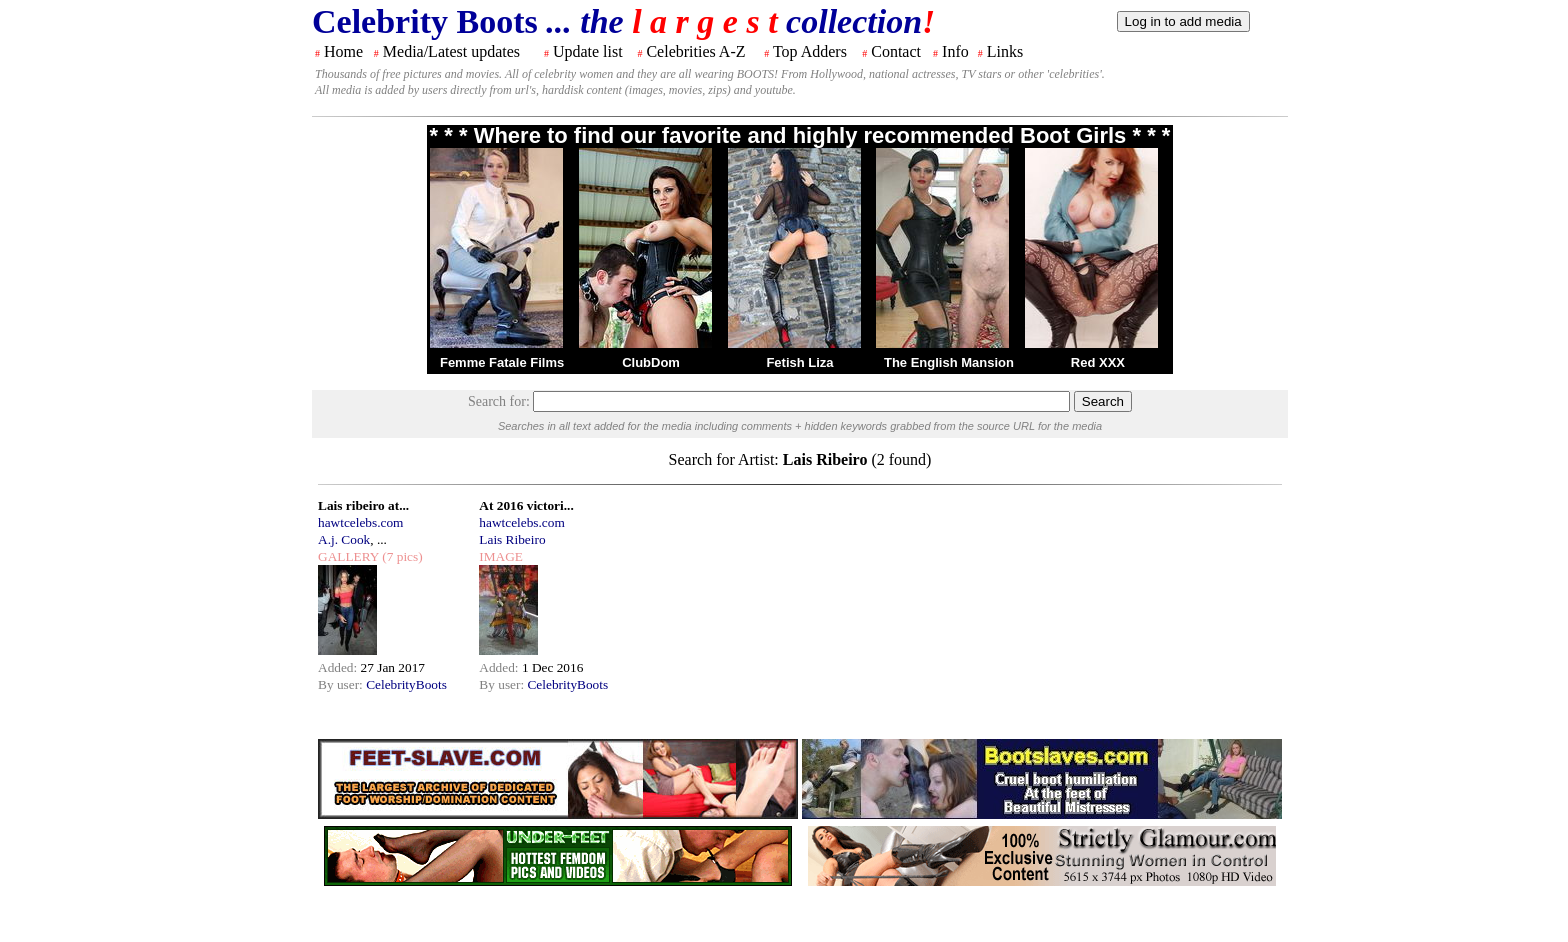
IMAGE (501, 556)
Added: (339, 667)
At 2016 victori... (526, 505)
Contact (896, 51)
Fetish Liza (799, 362)
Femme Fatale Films (502, 362)
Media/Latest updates (451, 51)
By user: (342, 684)
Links (1005, 51)
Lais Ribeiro (512, 539)
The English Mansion (949, 362)
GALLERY (348, 556)
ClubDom (651, 362)
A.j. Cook (344, 539)
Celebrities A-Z (695, 51)
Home (343, 51)
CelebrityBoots (406, 684)
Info (955, 51)
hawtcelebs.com (361, 522)
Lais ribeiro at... (363, 505)
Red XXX (1098, 362)
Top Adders (810, 51)
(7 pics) (401, 556)
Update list (588, 51)
